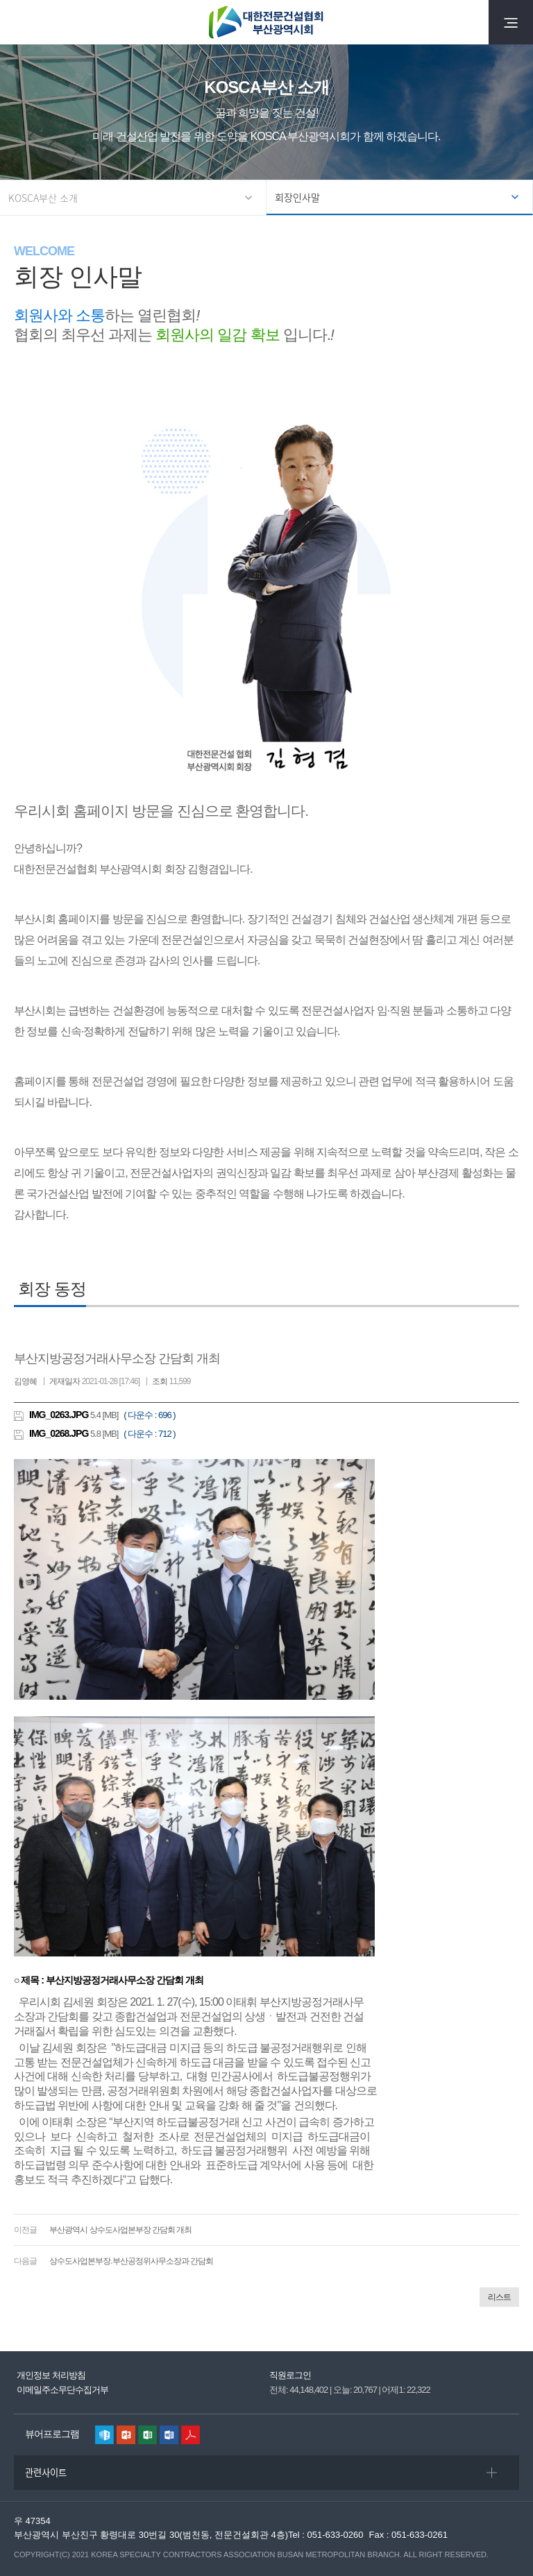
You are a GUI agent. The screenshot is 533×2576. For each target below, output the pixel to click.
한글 (104, 2434)
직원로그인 (290, 2375)
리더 (190, 2434)
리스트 (499, 2297)
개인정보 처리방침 (51, 2375)
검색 (22, 22)
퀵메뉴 (502, 2531)
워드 (169, 2434)
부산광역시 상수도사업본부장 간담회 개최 (120, 2230)
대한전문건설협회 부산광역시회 (266, 22)
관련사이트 (46, 2472)
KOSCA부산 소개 (43, 198)
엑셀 (147, 2434)
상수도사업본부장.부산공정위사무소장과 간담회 (131, 2261)
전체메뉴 (511, 22)
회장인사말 (297, 197)
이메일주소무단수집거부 (62, 2390)
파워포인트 (126, 2434)
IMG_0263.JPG (58, 1414)
